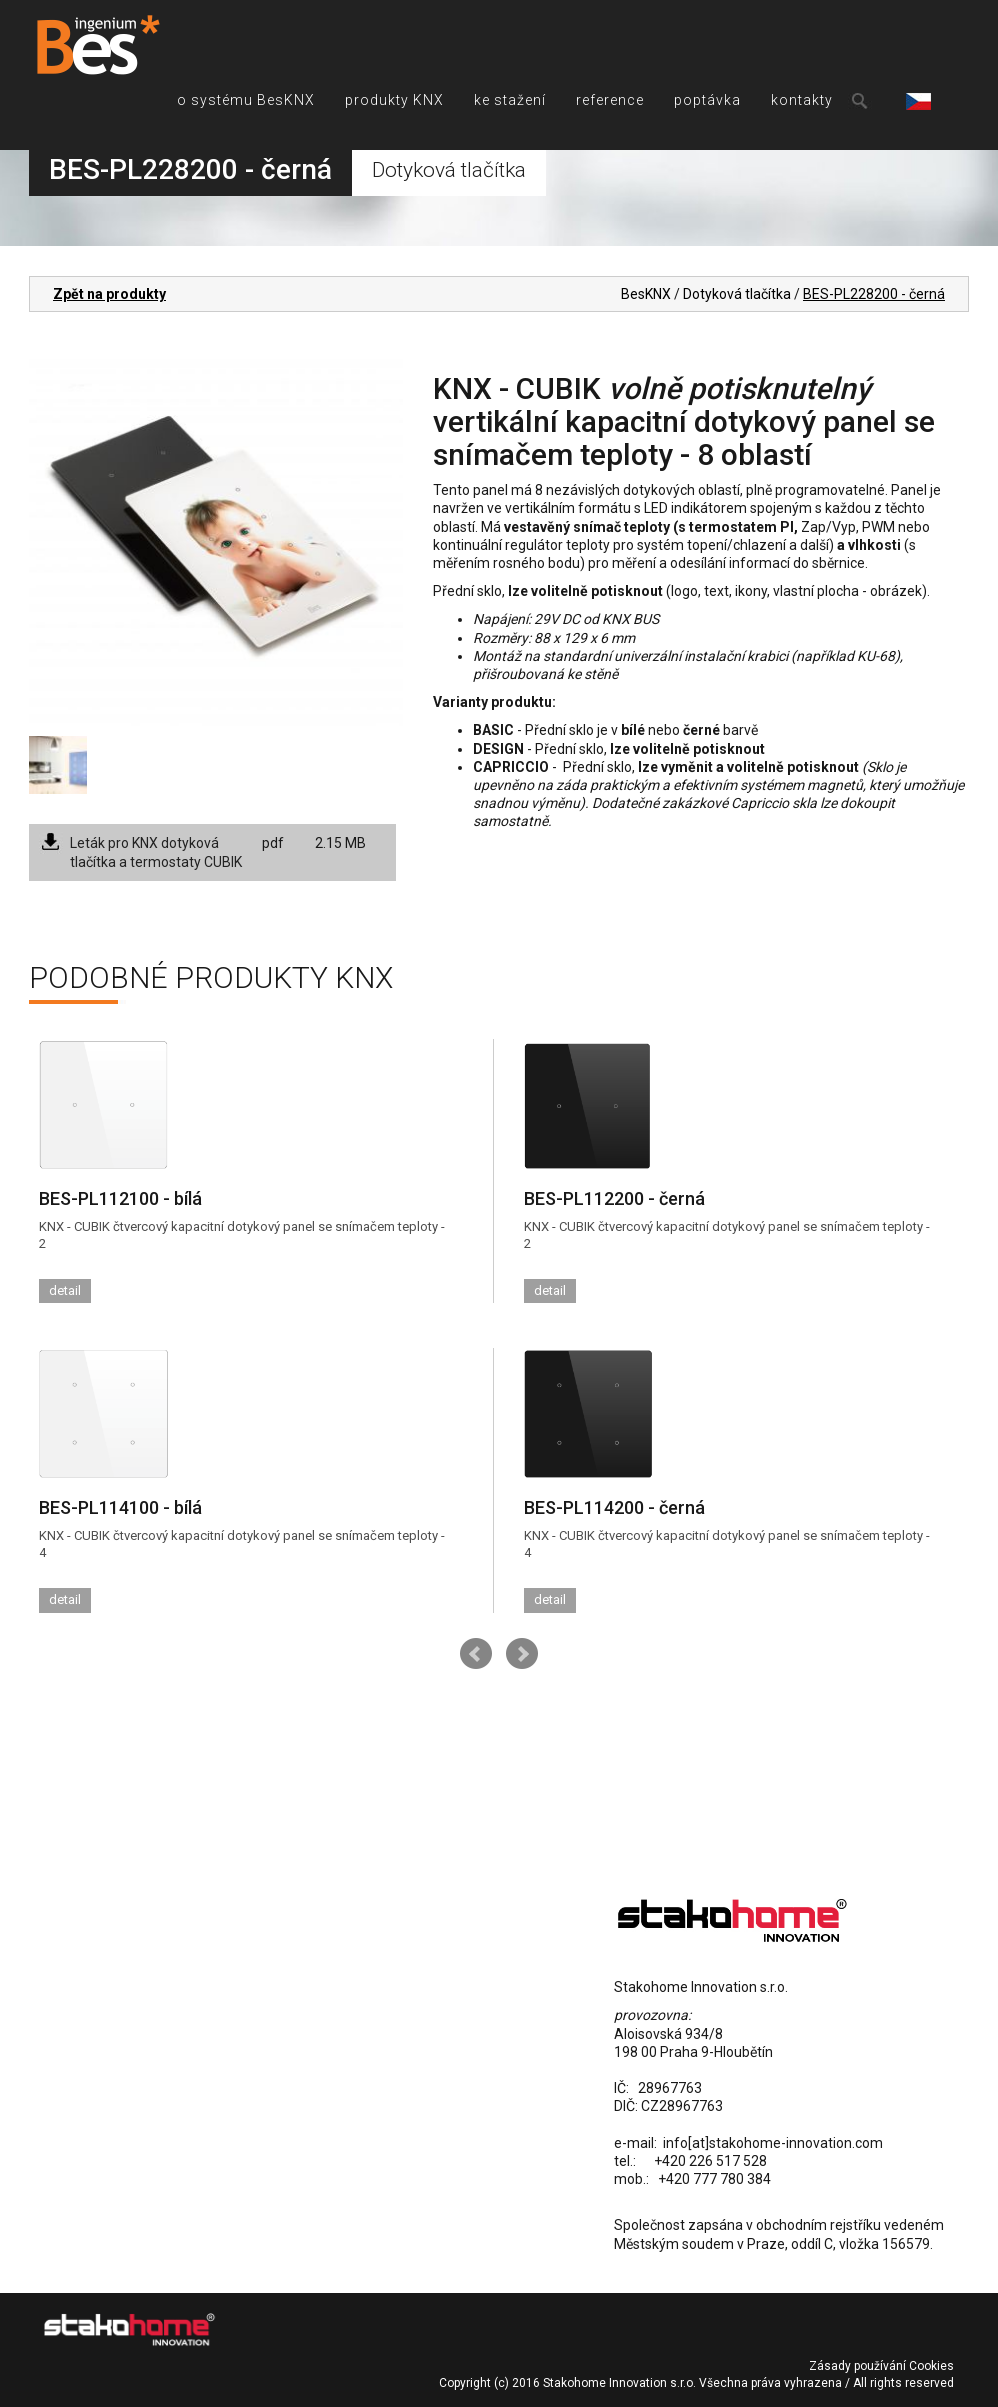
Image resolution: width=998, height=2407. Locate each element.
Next (522, 1654)
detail (65, 1290)
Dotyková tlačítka (737, 294)
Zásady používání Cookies (881, 2366)
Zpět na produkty (109, 294)
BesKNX (646, 294)
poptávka (707, 100)
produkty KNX (394, 100)
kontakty (802, 100)
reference (610, 100)
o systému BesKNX (246, 100)
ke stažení (510, 100)
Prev (476, 1654)
